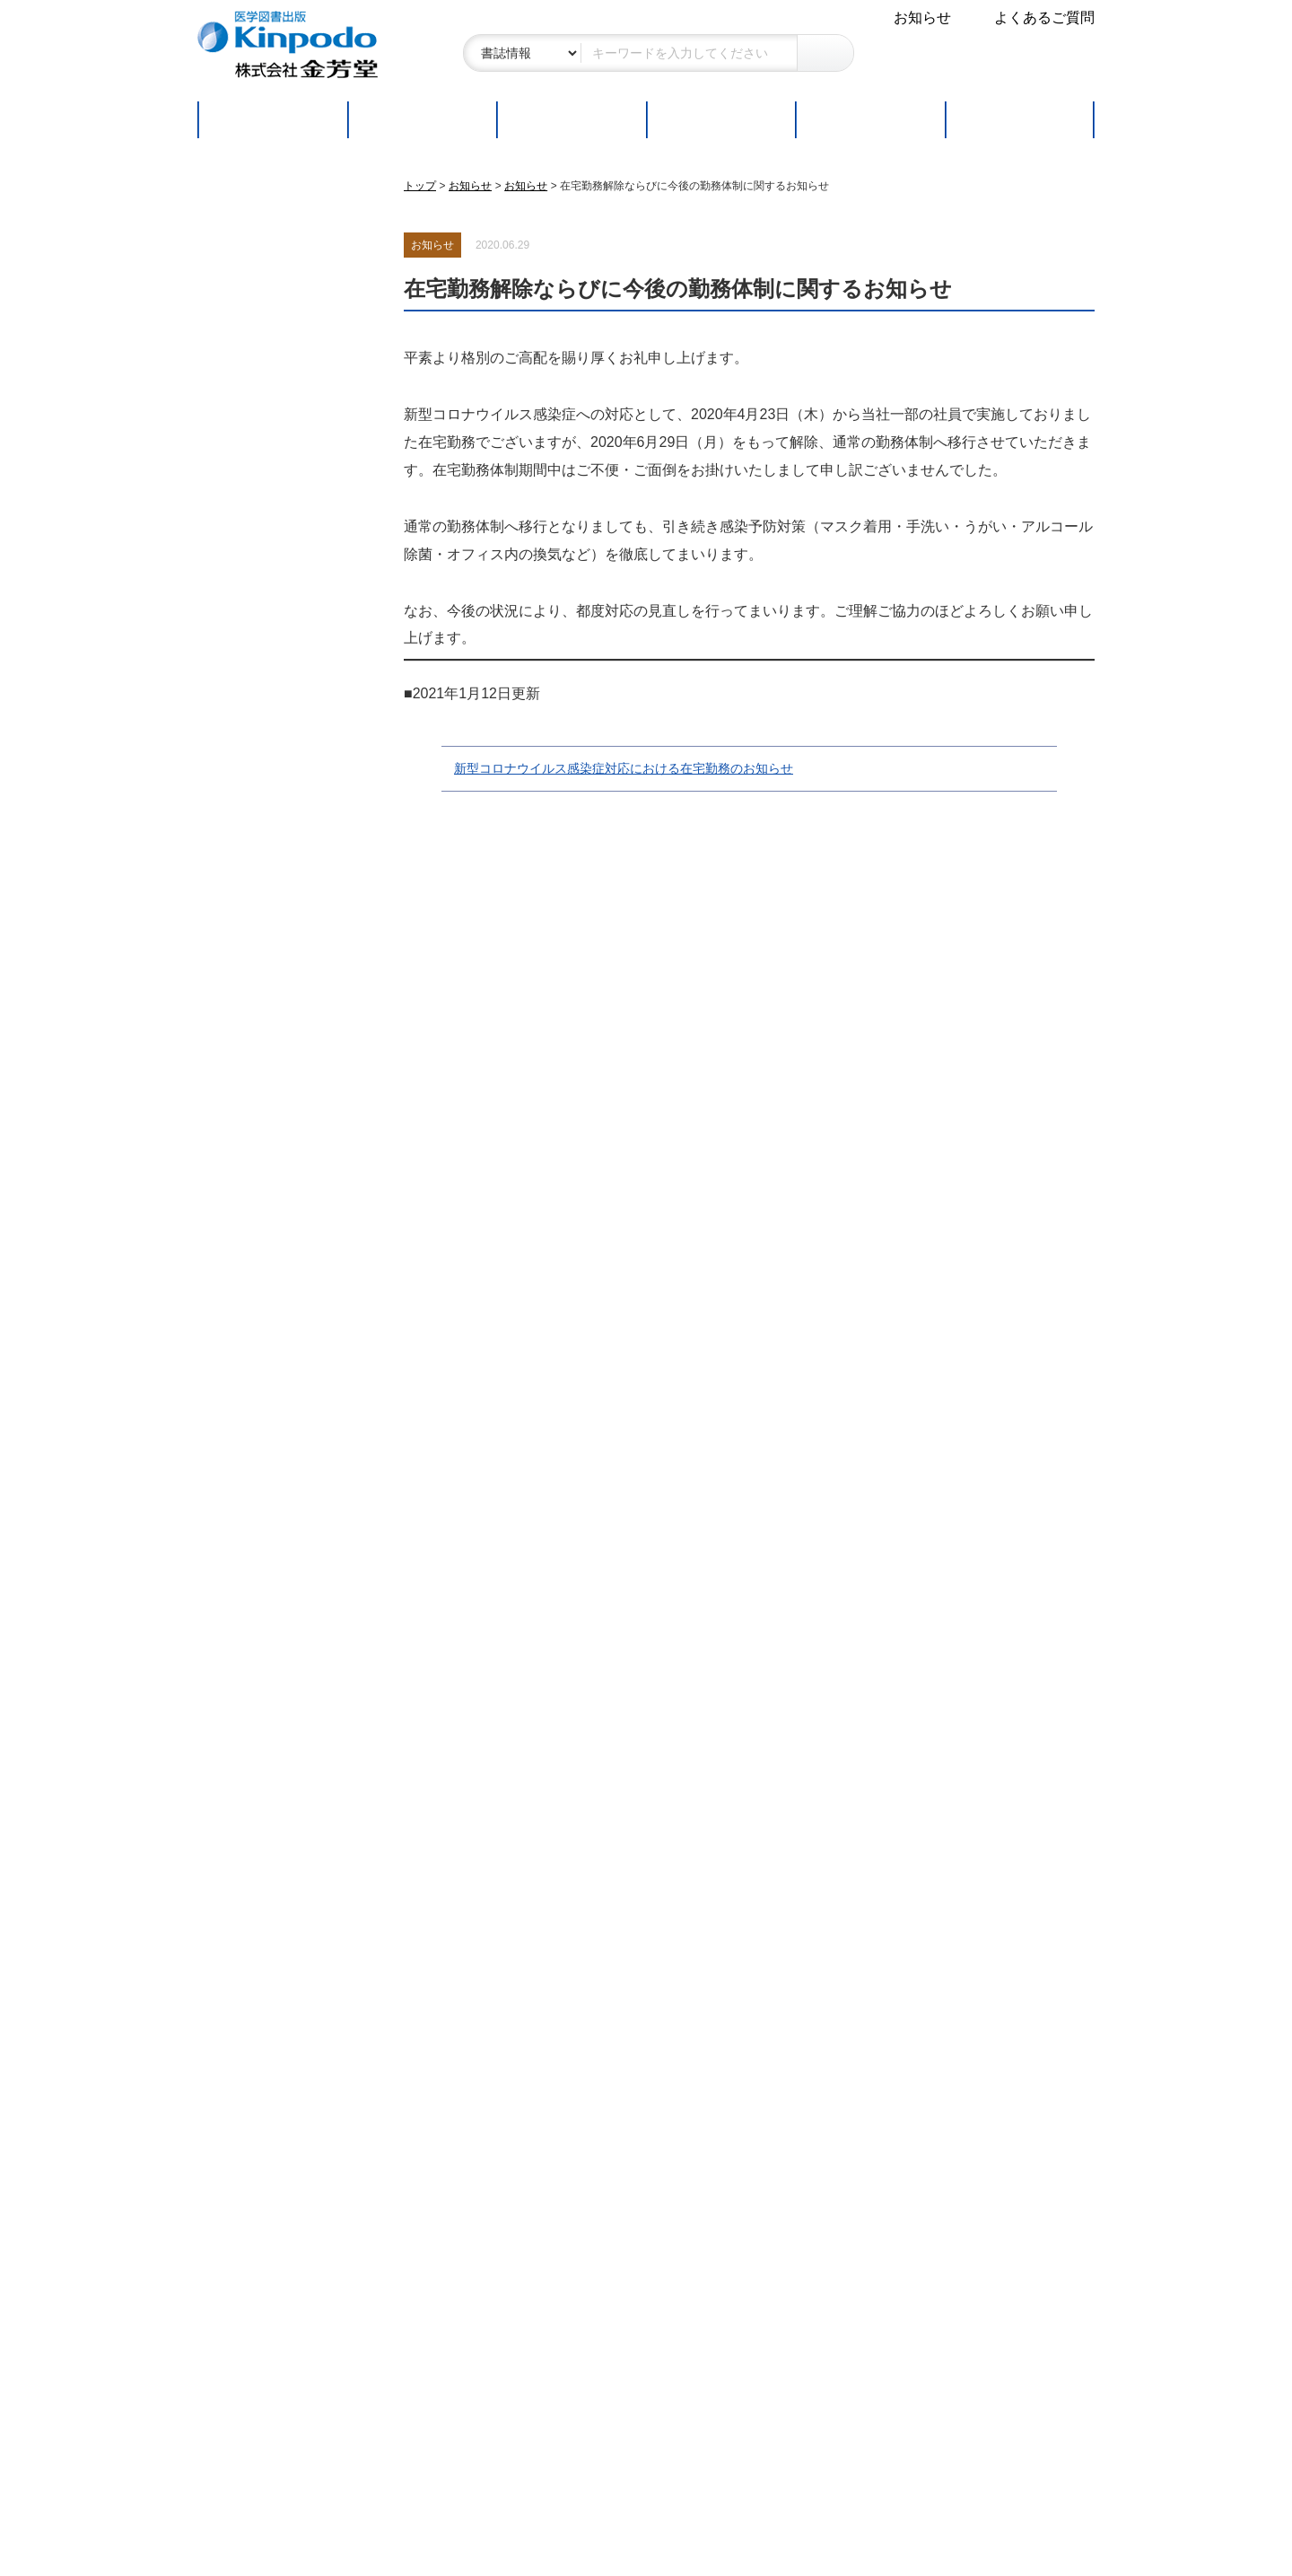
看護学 (234, 522)
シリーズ (241, 662)
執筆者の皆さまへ (274, 1289)
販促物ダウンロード (276, 1481)
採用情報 (240, 2273)
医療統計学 (248, 429)
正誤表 (233, 1145)
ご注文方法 (720, 120)
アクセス (240, 2243)
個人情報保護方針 (269, 871)
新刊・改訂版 (421, 120)
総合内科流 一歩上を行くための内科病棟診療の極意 (283, 1788)
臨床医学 (241, 289)
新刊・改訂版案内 (269, 1026)
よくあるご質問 (1044, 17)
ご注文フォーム (262, 1511)
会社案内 (242, 2143)
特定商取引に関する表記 (291, 841)
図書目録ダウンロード (283, 1234)
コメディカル (256, 568)
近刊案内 (240, 1057)
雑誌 (227, 615)
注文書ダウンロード (276, 1540)
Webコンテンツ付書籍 (284, 1116)
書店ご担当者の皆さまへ (290, 1428)
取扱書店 (870, 120)
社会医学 (241, 336)
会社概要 (240, 2184)
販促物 (233, 2058)
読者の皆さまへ (266, 956)
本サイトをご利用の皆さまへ (290, 759)
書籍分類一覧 (255, 1205)
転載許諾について (269, 1330)
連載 (1019, 120)
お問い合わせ (255, 900)
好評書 (571, 120)
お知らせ (922, 17)
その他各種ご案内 (274, 1928)
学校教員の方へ (266, 1595)
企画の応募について (276, 1360)
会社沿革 (240, 2213)
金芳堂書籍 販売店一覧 (285, 1175)
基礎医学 (241, 242)
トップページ (271, 120)
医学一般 (241, 382)
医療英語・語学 (263, 475)
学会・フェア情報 (269, 2028)
